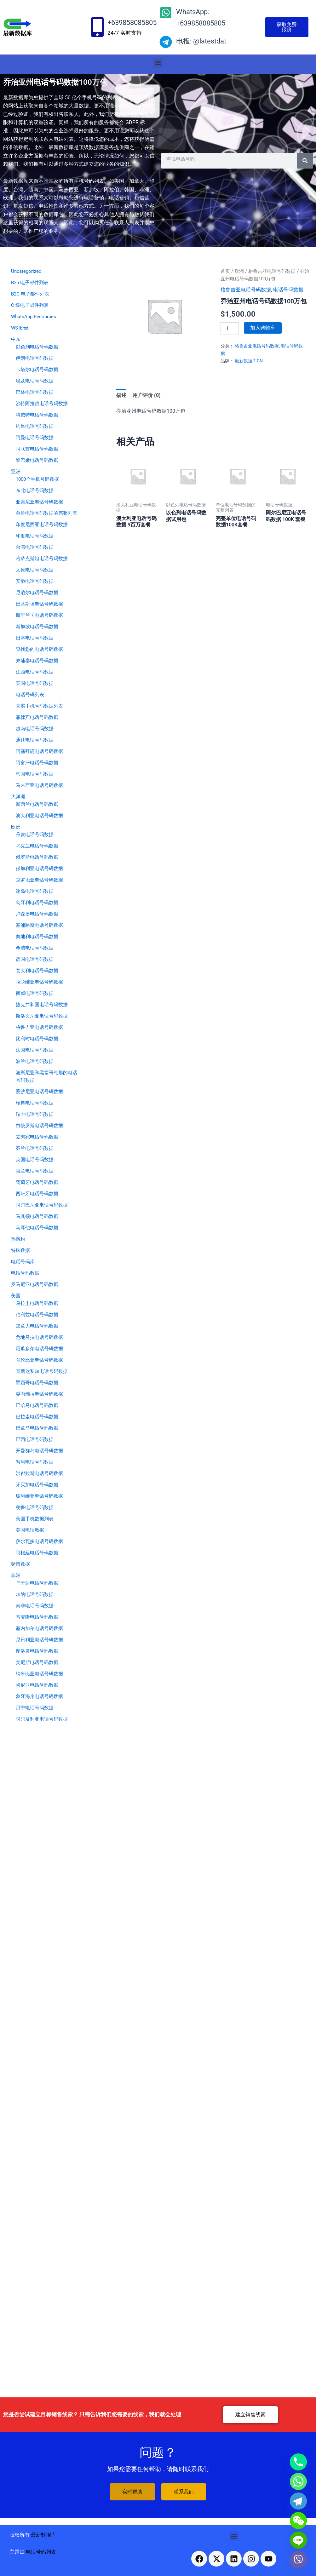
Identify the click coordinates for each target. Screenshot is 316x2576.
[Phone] (298, 2461)
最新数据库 (43, 2535)
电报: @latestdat (201, 41)
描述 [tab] (121, 395)
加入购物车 (262, 328)
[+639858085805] (97, 27)
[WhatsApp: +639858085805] (165, 12)
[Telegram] (298, 2501)
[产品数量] (230, 328)
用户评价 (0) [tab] (147, 395)
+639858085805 (132, 22)
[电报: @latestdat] (165, 42)
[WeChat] (298, 2520)
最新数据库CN (249, 361)
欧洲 (239, 271)
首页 (225, 271)
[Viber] (298, 2559)
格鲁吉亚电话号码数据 (272, 271)
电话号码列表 (41, 2552)
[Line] (298, 2540)
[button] (158, 63)
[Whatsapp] (298, 2481)
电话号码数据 (288, 290)
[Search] (305, 161)
